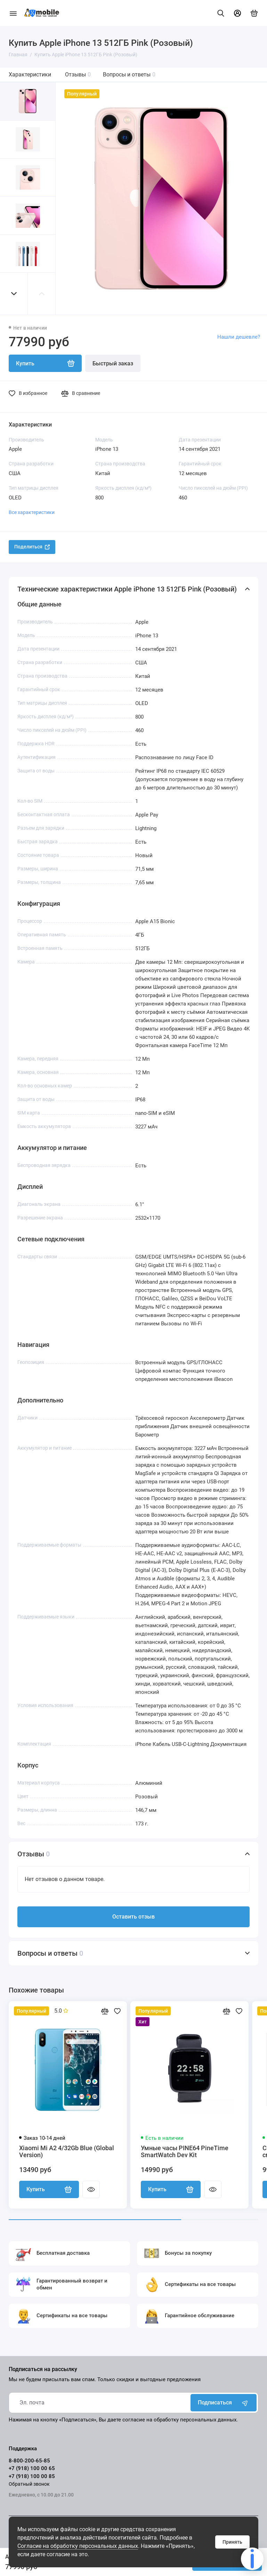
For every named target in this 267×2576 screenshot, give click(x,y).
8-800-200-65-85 (29, 2461)
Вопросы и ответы (129, 74)
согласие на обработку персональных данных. (180, 2420)
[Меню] (13, 13)
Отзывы (78, 74)
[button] (14, 294)
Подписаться (223, 2403)
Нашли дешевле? (238, 337)
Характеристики (30, 74)
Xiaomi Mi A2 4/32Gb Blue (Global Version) (66, 2152)
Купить (49, 2189)
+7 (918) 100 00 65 (32, 2468)
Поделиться (32, 546)
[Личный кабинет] (237, 13)
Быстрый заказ (112, 363)
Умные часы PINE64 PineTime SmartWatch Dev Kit (184, 2152)
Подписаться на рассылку (43, 2369)
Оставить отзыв (133, 1916)
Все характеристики (32, 512)
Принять (232, 2542)
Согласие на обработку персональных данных (77, 2546)
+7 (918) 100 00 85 (32, 2476)
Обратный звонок (29, 2484)
